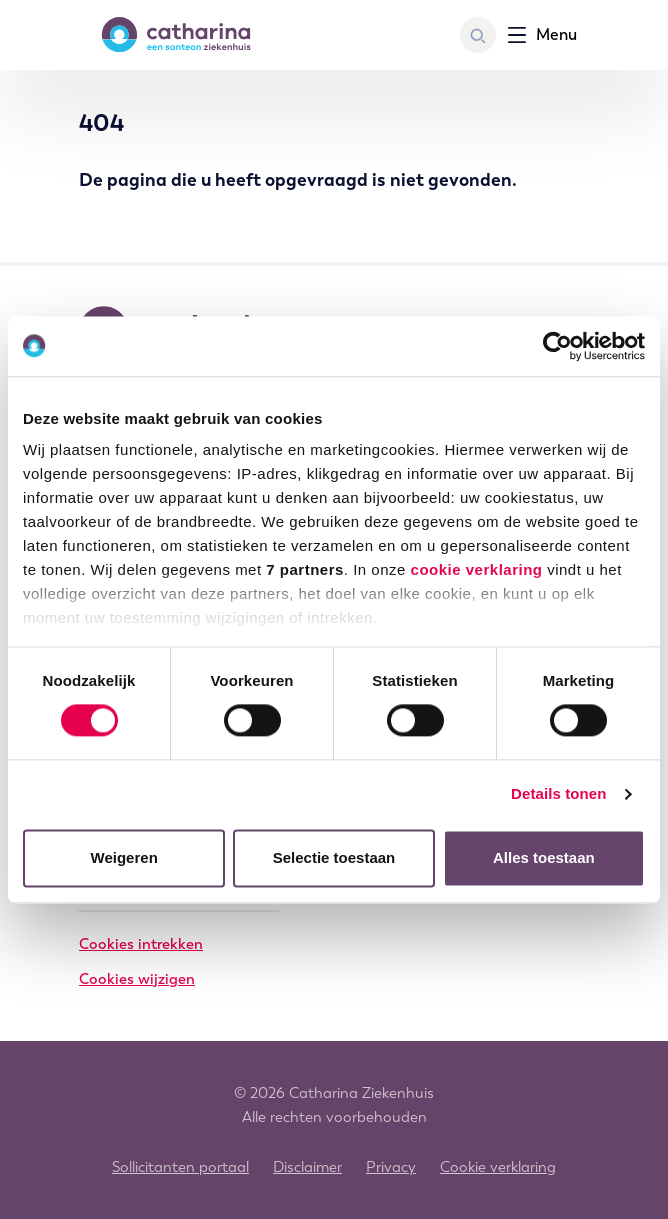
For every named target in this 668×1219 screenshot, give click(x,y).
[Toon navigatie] (542, 35)
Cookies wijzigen (137, 979)
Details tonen (558, 794)
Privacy (391, 1167)
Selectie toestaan (334, 857)
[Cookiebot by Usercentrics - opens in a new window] (557, 346)
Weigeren (124, 857)
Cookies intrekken (141, 944)
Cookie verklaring (498, 1167)
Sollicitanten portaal (180, 1167)
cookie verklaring (477, 569)
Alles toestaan (544, 857)
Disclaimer (307, 1167)
